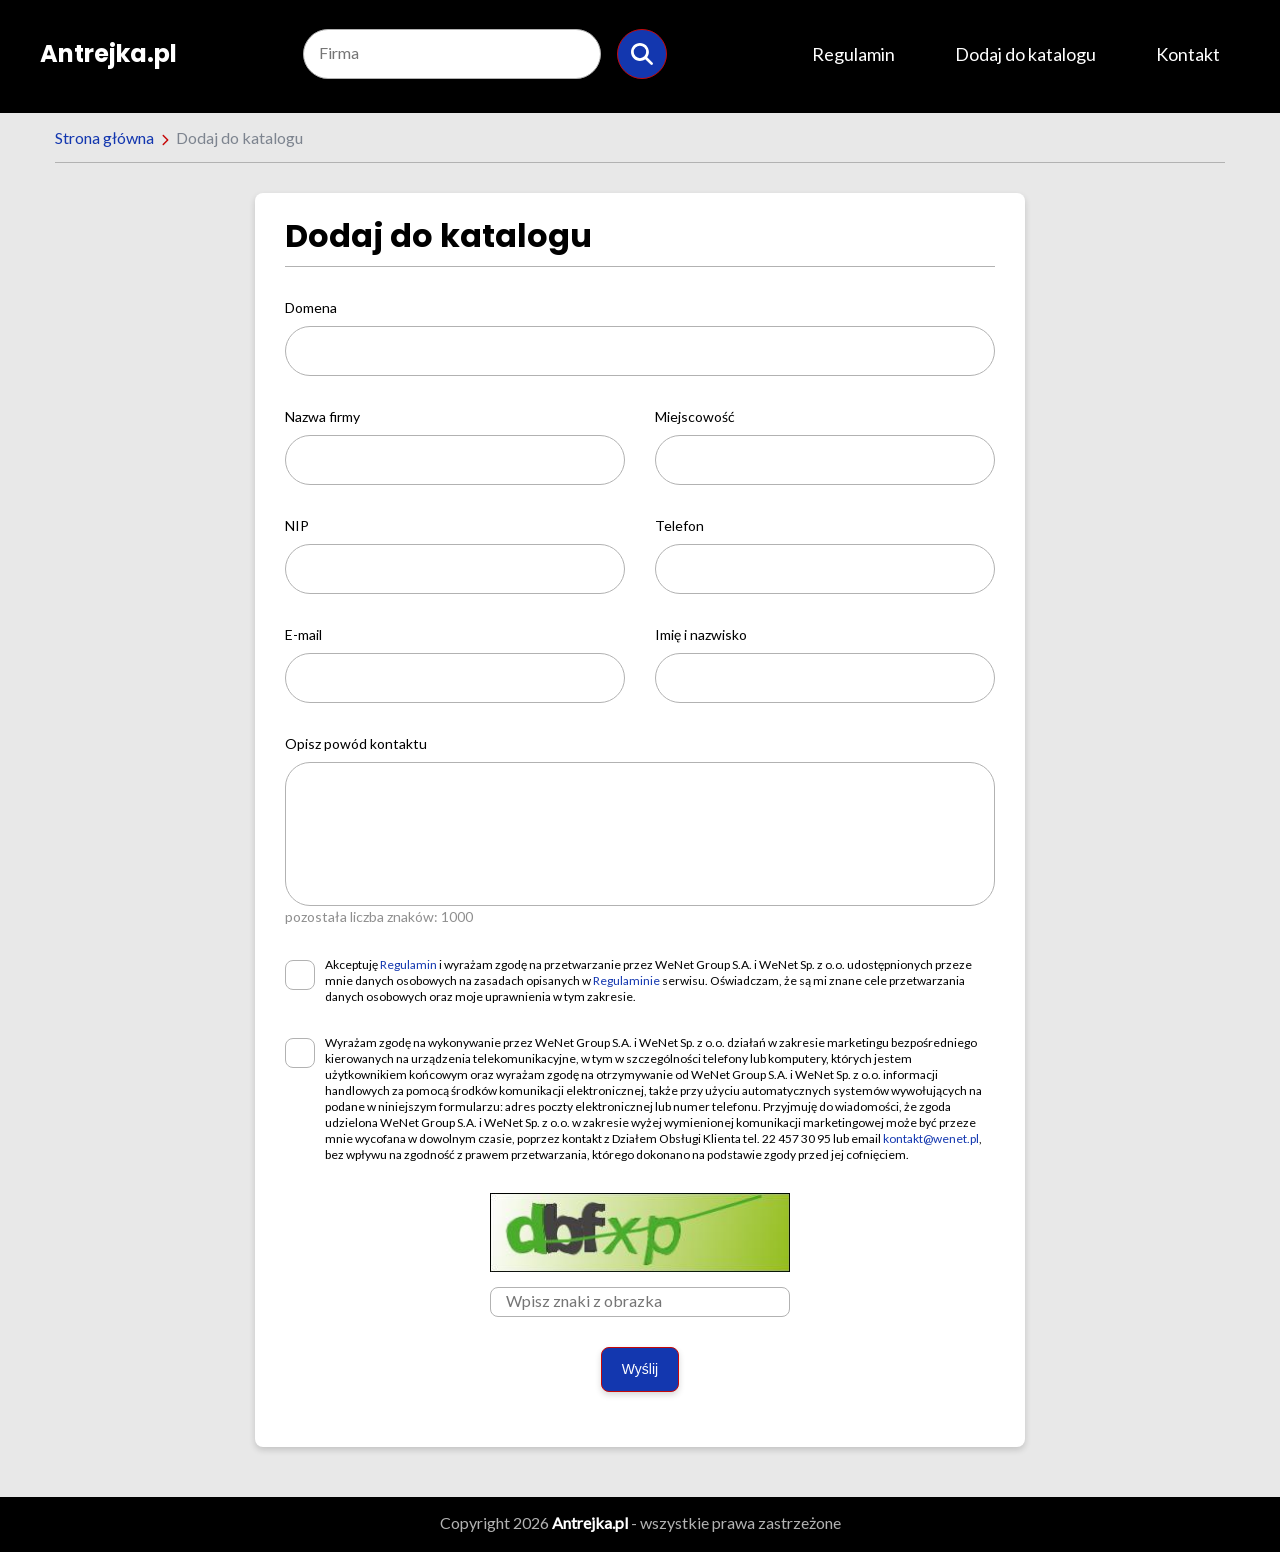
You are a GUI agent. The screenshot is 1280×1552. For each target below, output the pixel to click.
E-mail (303, 634)
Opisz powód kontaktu (356, 743)
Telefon (679, 525)
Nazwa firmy (322, 416)
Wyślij (640, 1369)
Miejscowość (695, 416)
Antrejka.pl (108, 54)
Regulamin (853, 54)
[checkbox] (300, 975)
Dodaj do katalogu (1025, 54)
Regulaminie (626, 980)
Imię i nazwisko (701, 634)
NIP (297, 525)
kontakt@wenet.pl (931, 1138)
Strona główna (104, 137)
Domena (311, 307)
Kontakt (1188, 54)
